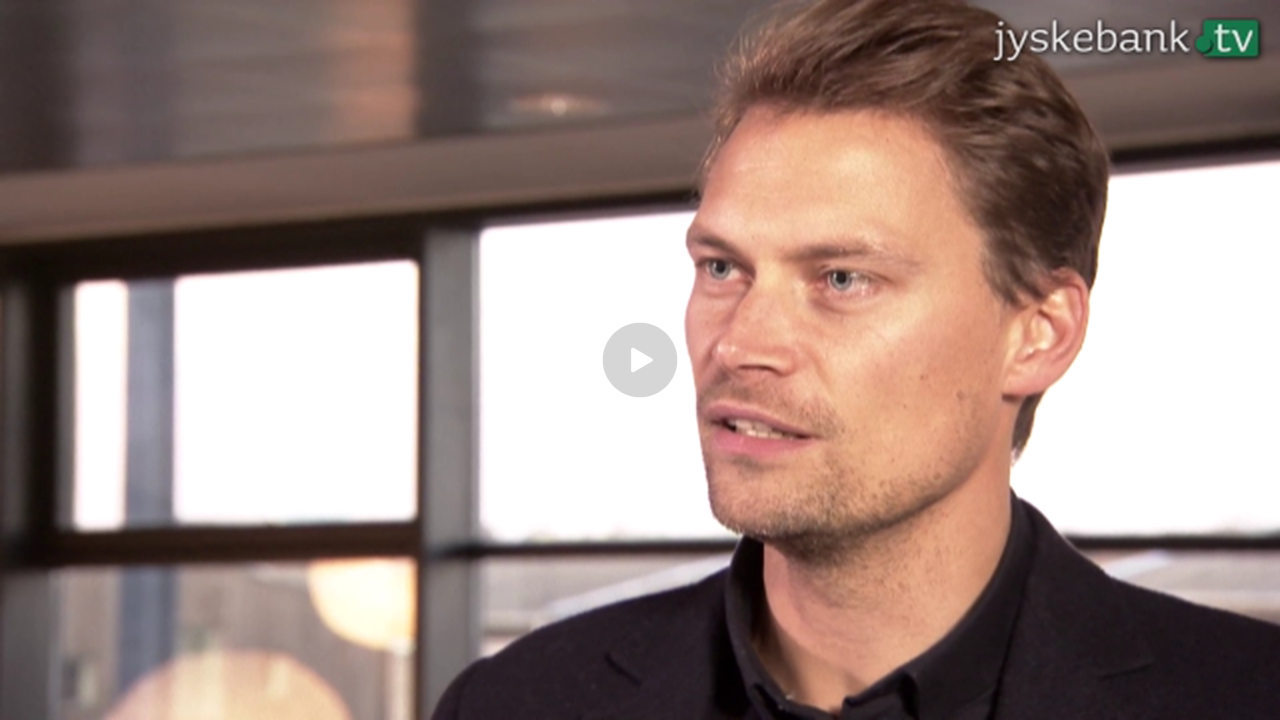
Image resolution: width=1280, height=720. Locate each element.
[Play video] (640, 360)
